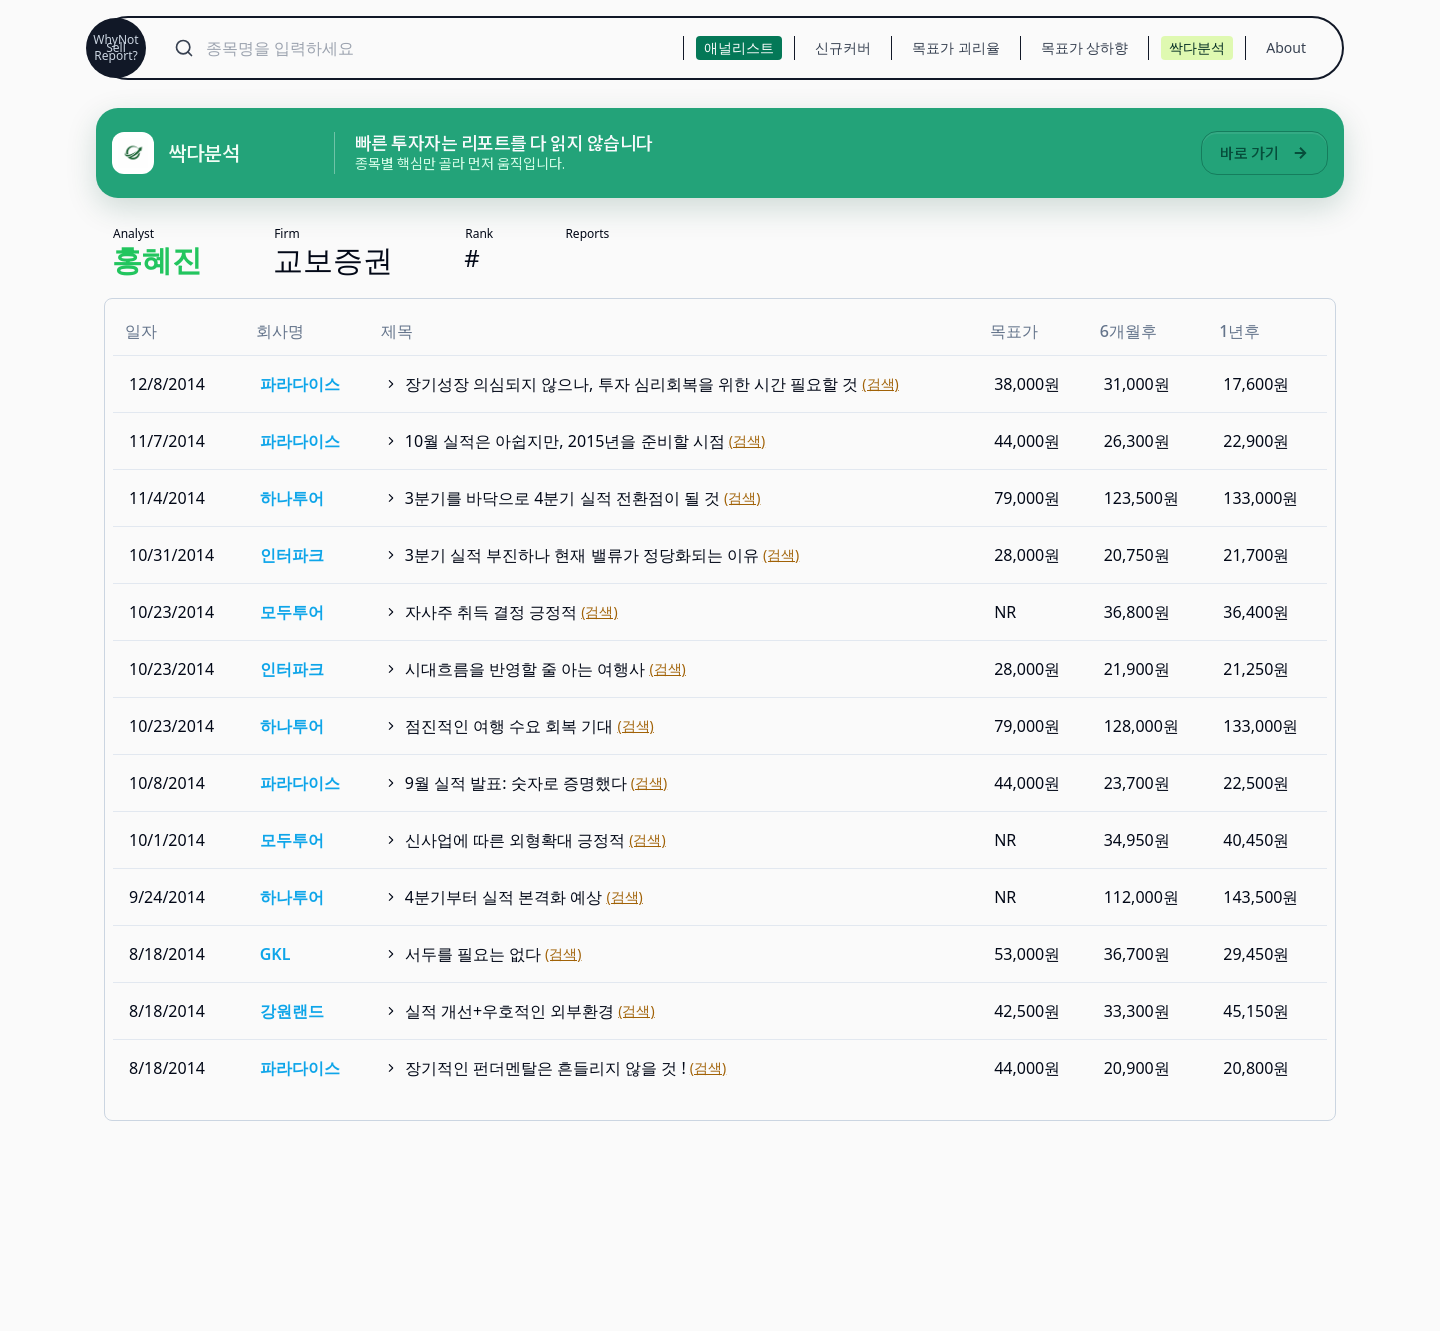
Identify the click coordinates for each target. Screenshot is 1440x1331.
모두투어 (292, 612)
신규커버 (843, 47)
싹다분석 (1197, 47)
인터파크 (292, 555)
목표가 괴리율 (956, 47)
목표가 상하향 (1085, 47)
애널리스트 (739, 47)
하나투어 (292, 498)
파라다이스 (300, 384)
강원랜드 (292, 1011)
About (1286, 47)
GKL (275, 954)
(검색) (880, 383)
